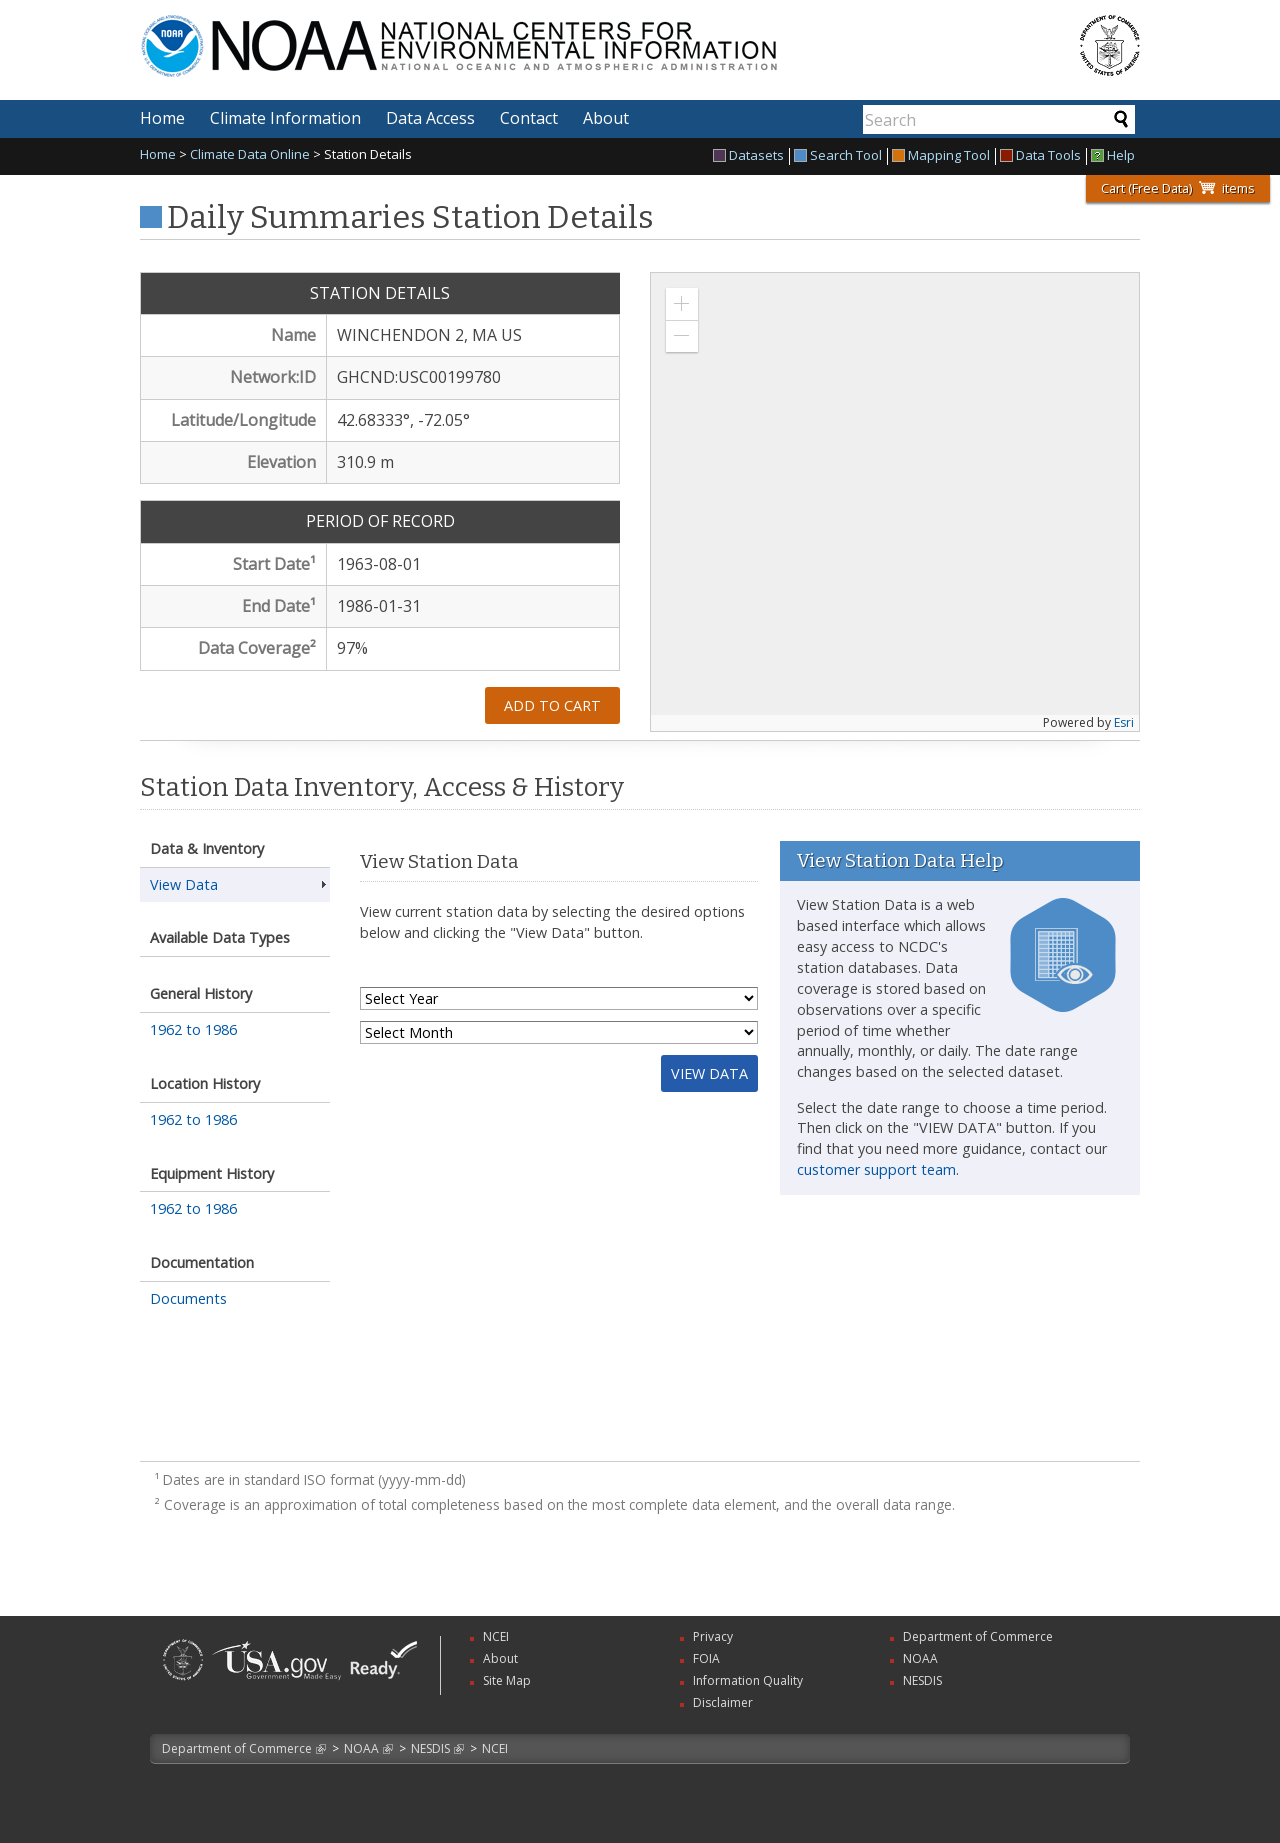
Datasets (748, 156)
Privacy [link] (713, 1636)
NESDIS (430, 1748)
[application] (895, 502)
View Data (184, 884)
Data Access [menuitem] (430, 118)
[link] (183, 1682)
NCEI (495, 1748)
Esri (1124, 722)
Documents (188, 1298)
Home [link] (158, 154)
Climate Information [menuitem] (285, 118)
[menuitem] (751, 156)
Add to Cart (552, 705)
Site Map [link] (507, 1680)
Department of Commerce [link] (978, 1636)
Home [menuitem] (162, 118)
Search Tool (838, 156)
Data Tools (1040, 156)
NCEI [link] (496, 1636)
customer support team (876, 1169)
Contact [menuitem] (529, 118)
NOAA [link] (920, 1658)
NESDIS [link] (922, 1680)
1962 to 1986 (193, 1029)
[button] (682, 304)
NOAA (361, 1748)
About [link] (500, 1658)
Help (1113, 156)
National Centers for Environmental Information (558, 33)
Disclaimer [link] (723, 1702)
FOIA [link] (706, 1658)
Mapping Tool (941, 156)
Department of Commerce (237, 1748)
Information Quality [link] (748, 1680)
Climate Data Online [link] (250, 154)
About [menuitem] (606, 118)
